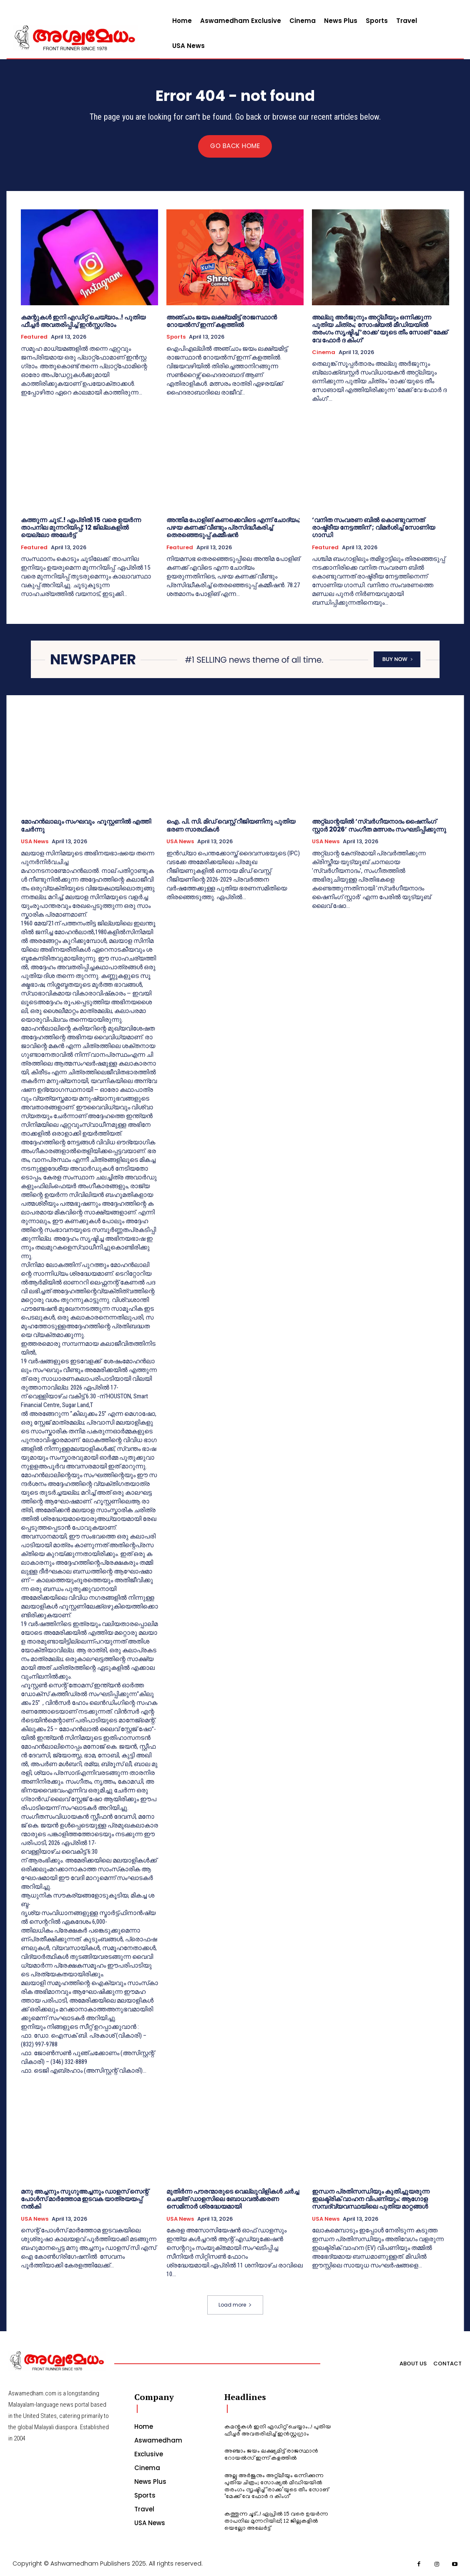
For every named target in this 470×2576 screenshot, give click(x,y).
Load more (235, 2304)
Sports (176, 338)
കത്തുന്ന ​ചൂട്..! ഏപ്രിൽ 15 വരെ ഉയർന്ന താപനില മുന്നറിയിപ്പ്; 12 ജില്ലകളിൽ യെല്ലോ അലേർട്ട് (81, 528)
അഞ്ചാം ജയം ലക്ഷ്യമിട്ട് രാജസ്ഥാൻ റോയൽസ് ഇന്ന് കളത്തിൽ (221, 322)
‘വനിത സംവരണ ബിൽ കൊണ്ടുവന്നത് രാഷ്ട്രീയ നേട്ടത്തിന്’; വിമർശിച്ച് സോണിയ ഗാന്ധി (373, 528)
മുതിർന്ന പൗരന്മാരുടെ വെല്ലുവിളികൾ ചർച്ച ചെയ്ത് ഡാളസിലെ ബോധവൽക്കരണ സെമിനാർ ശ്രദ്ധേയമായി (232, 2199)
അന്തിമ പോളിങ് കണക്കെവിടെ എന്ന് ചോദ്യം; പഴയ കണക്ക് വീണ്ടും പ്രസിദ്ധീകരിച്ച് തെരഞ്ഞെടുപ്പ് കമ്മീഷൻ (233, 528)
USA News (34, 841)
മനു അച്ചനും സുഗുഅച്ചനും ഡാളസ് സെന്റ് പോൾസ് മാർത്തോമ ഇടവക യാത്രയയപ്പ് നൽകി (84, 2199)
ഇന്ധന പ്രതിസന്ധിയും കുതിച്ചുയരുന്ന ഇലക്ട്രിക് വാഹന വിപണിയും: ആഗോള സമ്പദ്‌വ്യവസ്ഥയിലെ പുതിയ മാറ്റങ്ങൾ (371, 2199)
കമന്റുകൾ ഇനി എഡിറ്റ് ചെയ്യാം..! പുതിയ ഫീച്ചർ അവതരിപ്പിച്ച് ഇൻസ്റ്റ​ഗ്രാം (83, 322)
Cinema (323, 353)
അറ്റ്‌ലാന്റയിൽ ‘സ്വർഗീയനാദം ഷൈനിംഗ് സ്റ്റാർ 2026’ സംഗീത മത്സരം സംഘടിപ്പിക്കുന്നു (379, 825)
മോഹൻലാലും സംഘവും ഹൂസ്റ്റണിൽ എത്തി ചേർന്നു (86, 825)
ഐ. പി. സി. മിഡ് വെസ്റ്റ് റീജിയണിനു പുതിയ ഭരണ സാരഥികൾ (230, 825)
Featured (34, 338)
